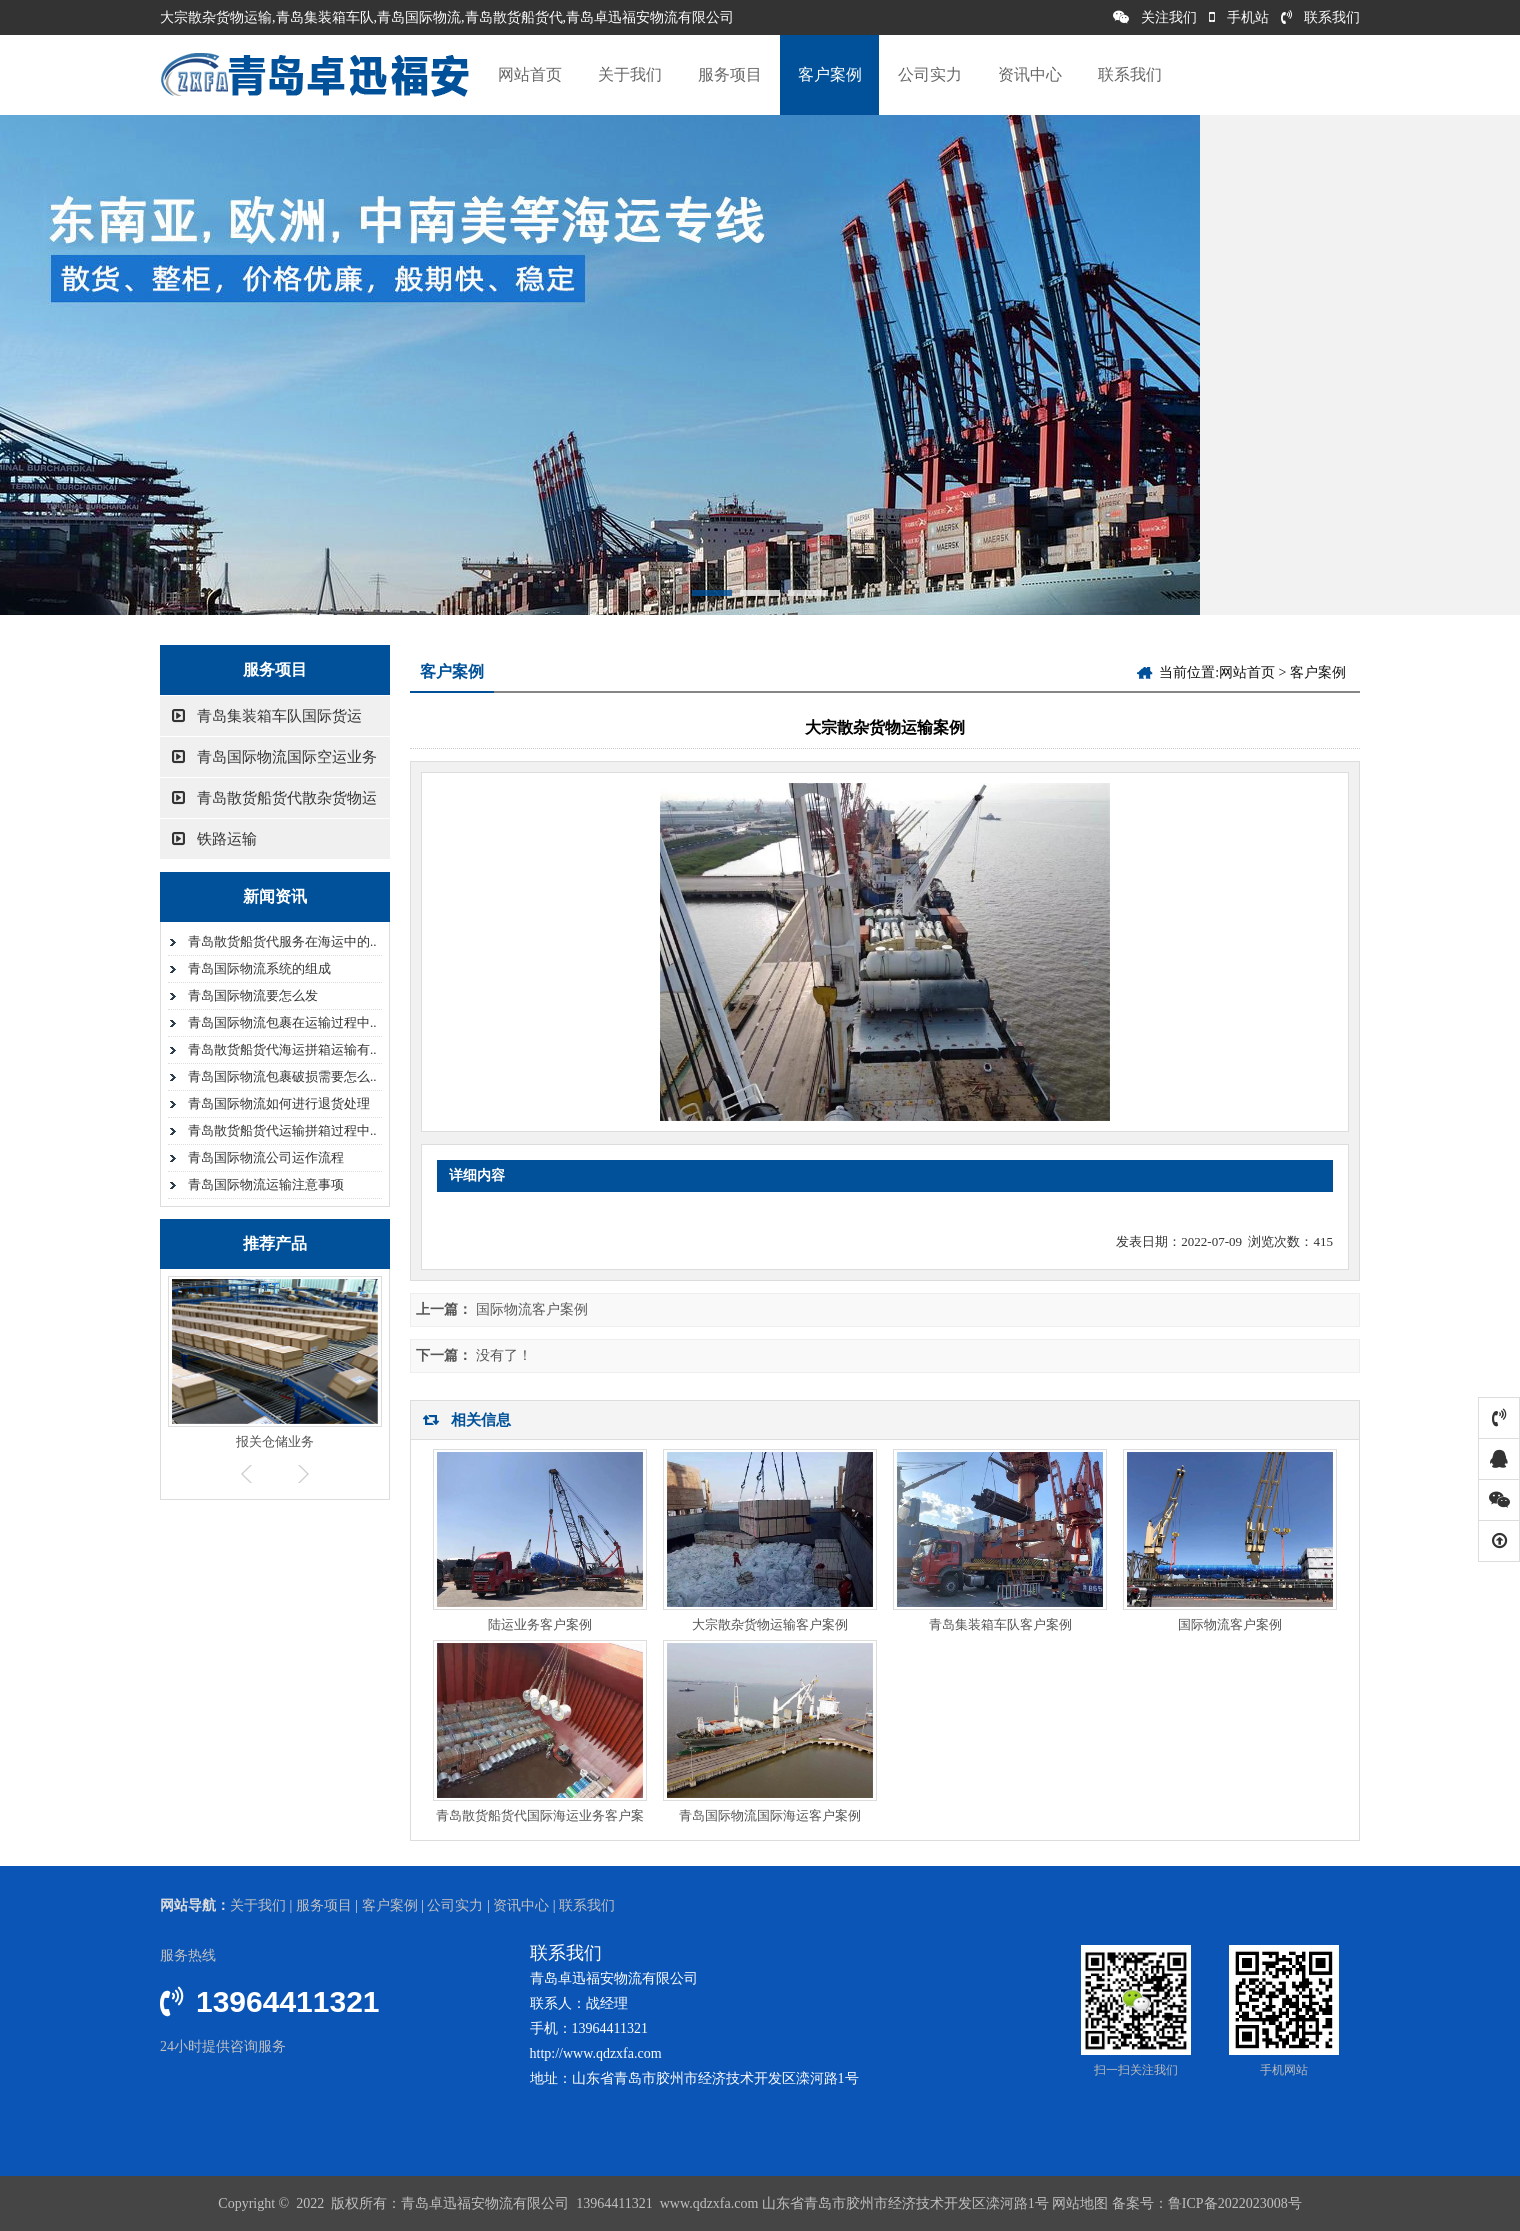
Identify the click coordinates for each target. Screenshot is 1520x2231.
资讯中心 (1030, 74)
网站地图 (1080, 2203)
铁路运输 (214, 839)
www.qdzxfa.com (707, 2203)
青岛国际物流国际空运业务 (274, 757)
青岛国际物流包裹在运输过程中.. (282, 1022)
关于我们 (630, 74)
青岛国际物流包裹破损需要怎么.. (282, 1076)
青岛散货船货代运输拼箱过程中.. (282, 1130)
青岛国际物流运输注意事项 (266, 1184)
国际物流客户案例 (532, 1309)
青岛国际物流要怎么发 (253, 995)
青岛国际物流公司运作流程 (266, 1157)
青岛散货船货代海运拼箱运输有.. (282, 1049)
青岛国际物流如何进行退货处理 (279, 1103)
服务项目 (730, 74)
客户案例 (830, 74)
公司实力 (930, 74)
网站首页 (530, 74)
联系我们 (1320, 17)
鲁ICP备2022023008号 (1235, 2203)
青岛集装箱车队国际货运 (267, 716)
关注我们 (1155, 17)
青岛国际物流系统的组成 (259, 968)
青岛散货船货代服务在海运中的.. (282, 941)
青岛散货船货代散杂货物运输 (268, 804)
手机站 (1239, 17)
